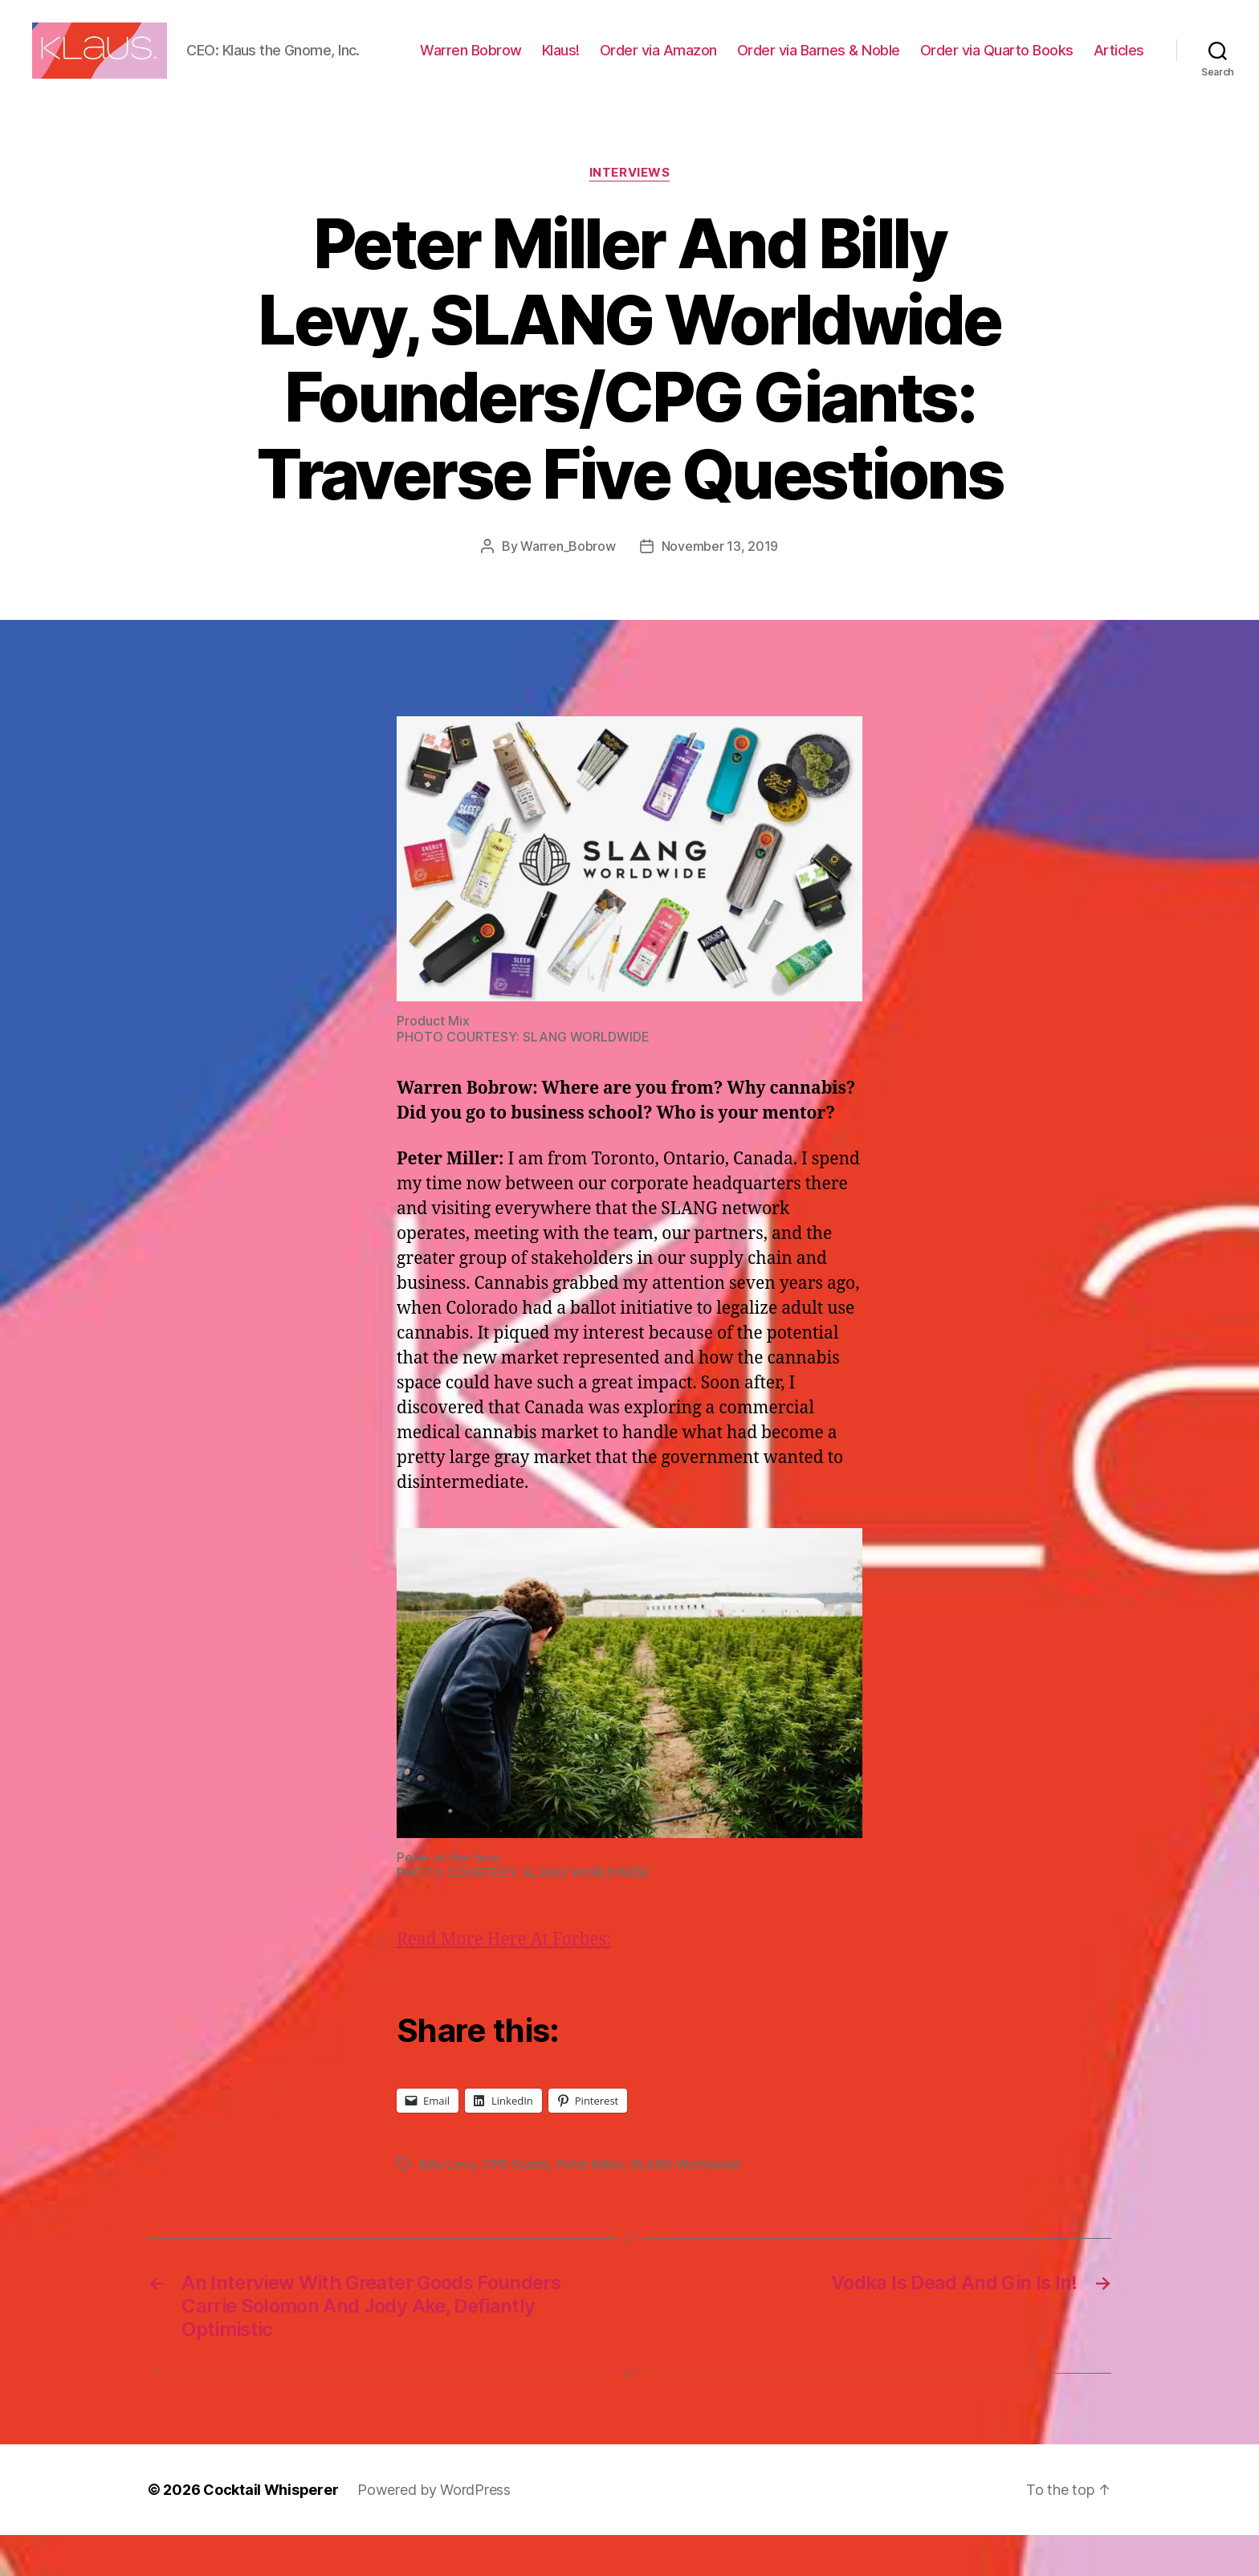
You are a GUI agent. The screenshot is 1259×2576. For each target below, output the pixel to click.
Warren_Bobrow (568, 587)
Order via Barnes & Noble (889, 59)
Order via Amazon (729, 59)
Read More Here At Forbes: (504, 1980)
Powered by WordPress (434, 2530)
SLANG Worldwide (685, 2205)
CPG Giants (515, 2205)
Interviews (629, 213)
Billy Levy (447, 2205)
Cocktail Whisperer (270, 2530)
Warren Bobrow (542, 59)
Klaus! (631, 59)
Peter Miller (590, 2205)
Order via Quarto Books (1067, 59)
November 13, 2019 (720, 587)
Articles (1119, 82)
